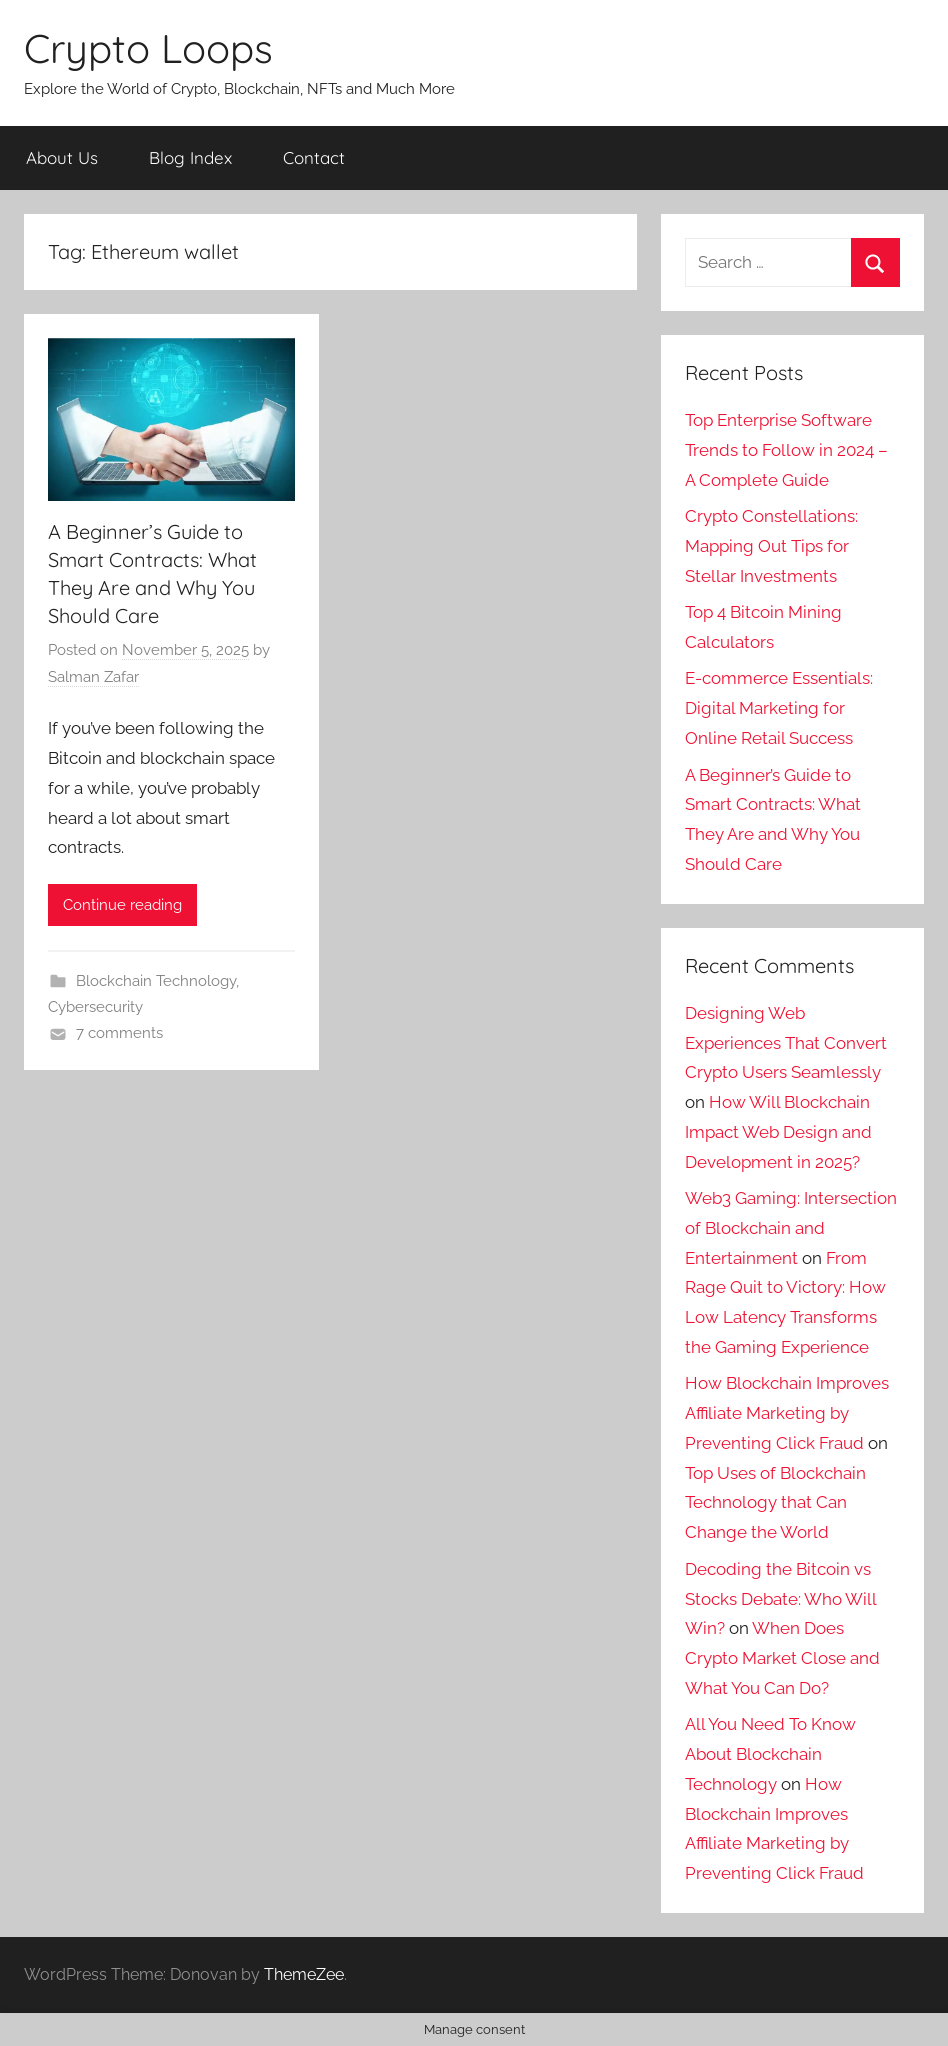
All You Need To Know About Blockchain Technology (770, 1754)
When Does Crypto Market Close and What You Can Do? (782, 1658)
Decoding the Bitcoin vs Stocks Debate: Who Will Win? (780, 1599)
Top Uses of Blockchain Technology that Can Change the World (775, 1503)
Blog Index (190, 157)
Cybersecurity (95, 1007)
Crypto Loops (148, 48)
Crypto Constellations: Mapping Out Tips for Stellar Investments (771, 546)
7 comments (119, 1033)
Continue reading (122, 905)
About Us (62, 157)
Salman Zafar (93, 677)
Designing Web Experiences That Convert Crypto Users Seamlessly (786, 1043)
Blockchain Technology (156, 981)
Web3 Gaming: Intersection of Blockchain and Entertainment (791, 1228)
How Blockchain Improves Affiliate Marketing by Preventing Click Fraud (787, 1413)
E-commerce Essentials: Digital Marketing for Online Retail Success (779, 708)
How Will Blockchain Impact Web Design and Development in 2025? (778, 1132)
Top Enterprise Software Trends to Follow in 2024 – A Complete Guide (786, 450)
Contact (314, 157)
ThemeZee (304, 1974)
